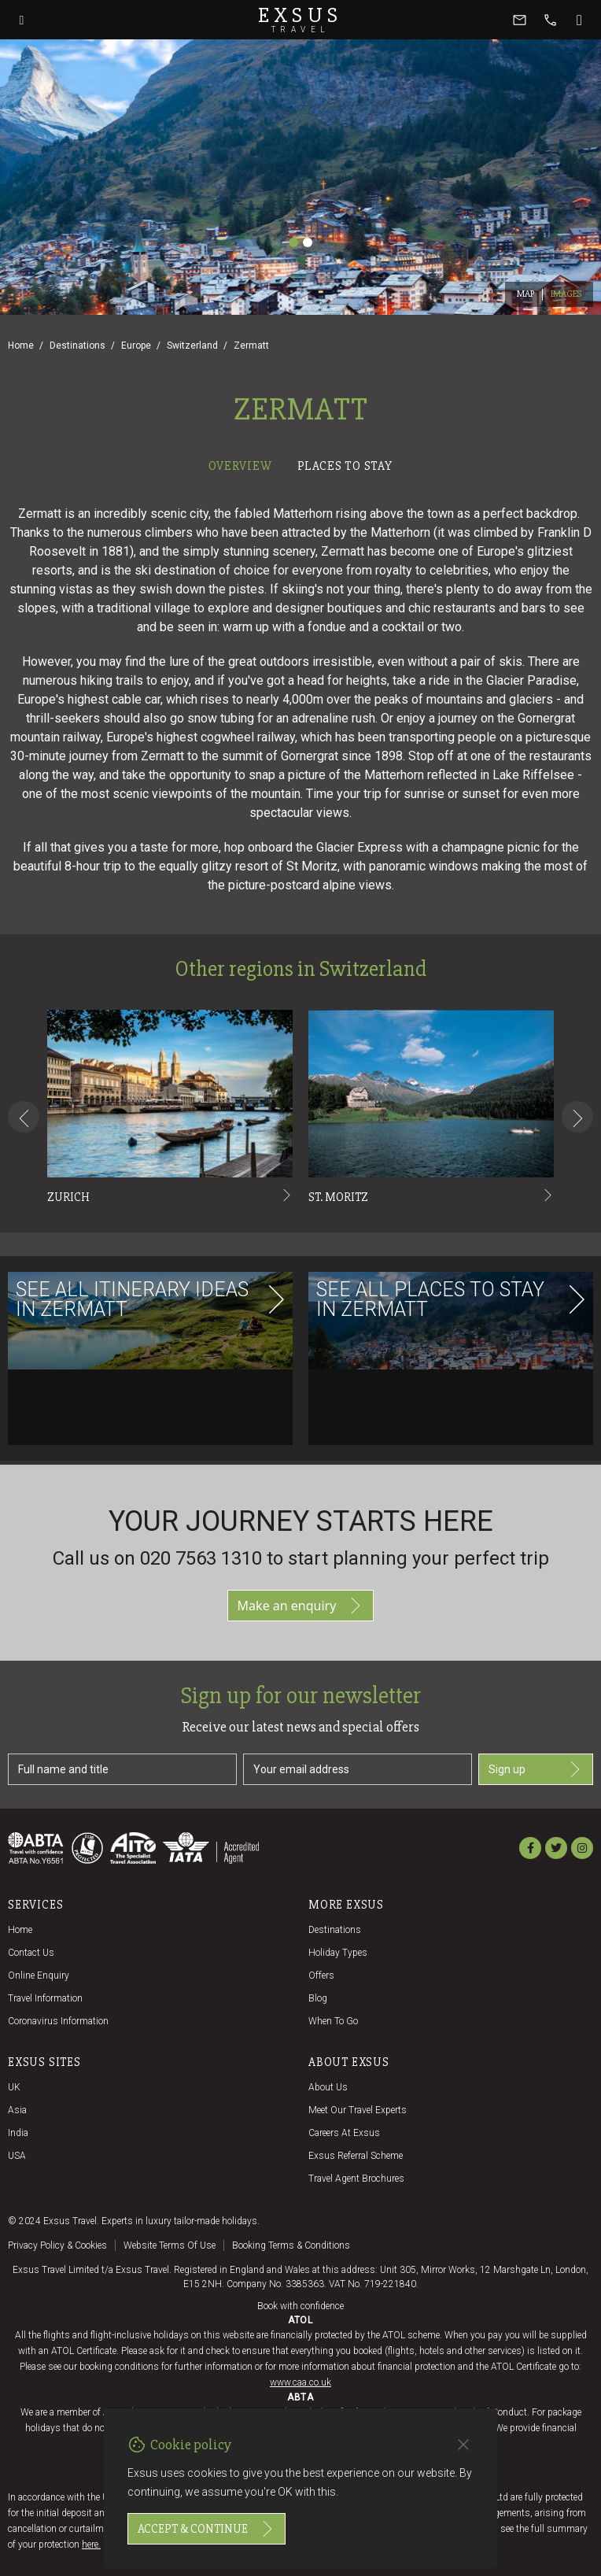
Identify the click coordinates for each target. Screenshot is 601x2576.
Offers (321, 1975)
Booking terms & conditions (291, 2245)
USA (17, 2155)
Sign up (536, 1769)
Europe (136, 345)
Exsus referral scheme (355, 2155)
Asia (17, 2110)
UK (14, 2087)
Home (21, 345)
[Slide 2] (307, 242)
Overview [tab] (239, 466)
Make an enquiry (301, 1605)
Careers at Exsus (344, 2132)
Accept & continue (206, 2529)
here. (91, 2544)
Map (526, 294)
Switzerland (192, 345)
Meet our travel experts (357, 2110)
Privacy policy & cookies (57, 2245)
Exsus (300, 20)
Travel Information (45, 1998)
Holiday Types (337, 1952)
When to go (333, 2021)
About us (328, 2087)
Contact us (31, 1952)
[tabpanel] (300, 971)
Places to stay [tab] (345, 466)
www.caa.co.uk (300, 2382)
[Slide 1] (293, 242)
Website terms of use (170, 2245)
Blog (317, 1998)
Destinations (77, 345)
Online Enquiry (38, 1975)
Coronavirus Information (58, 2021)
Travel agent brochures (356, 2178)
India (18, 2132)
